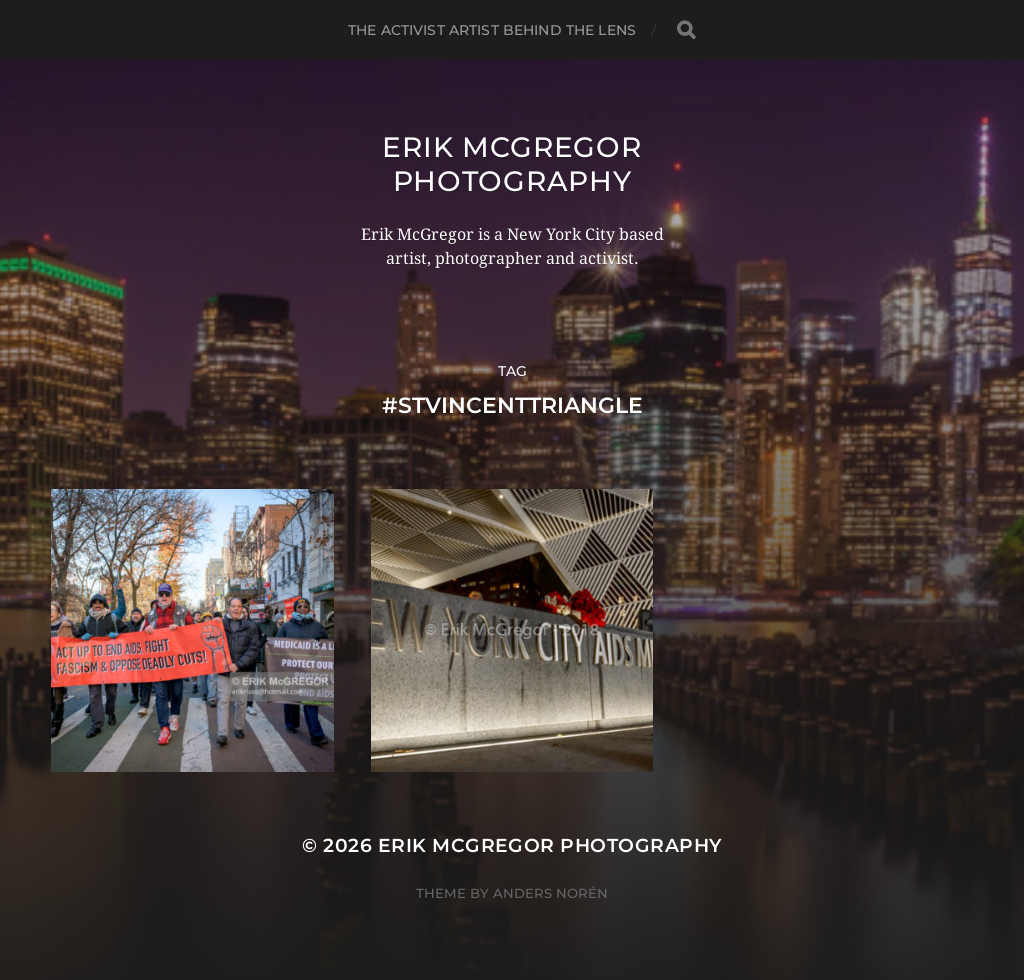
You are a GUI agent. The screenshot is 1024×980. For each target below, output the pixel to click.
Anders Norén (550, 893)
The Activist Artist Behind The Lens (492, 30)
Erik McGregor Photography (511, 164)
